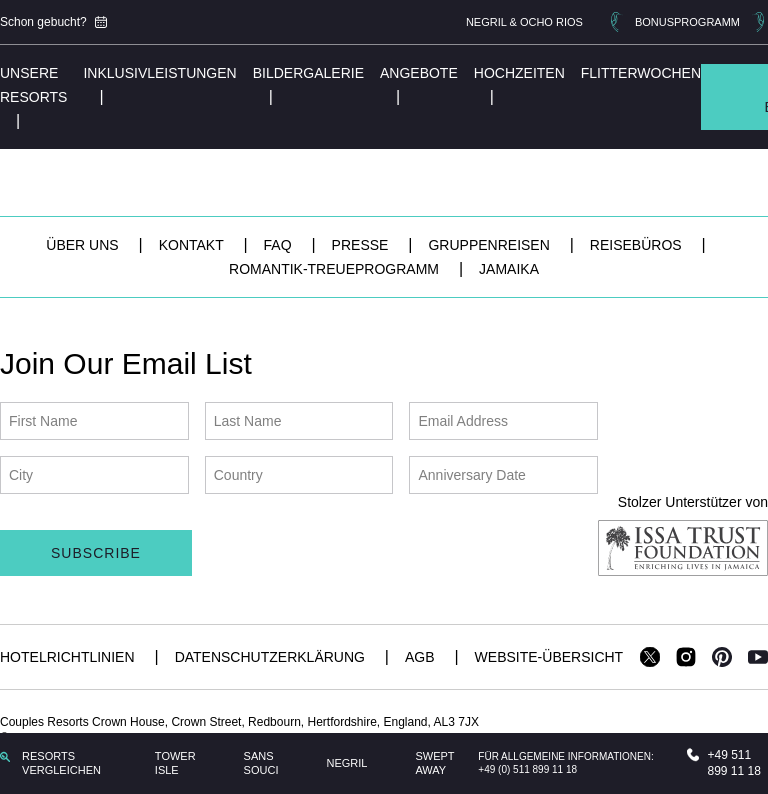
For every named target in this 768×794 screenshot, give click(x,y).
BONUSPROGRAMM (687, 22)
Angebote (419, 73)
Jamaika (509, 269)
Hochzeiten (519, 73)
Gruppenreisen (490, 245)
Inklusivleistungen (159, 73)
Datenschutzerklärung (272, 657)
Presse (362, 245)
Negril (346, 763)
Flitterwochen (641, 73)
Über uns (84, 245)
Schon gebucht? (53, 22)
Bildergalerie (308, 73)
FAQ (280, 245)
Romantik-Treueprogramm (336, 269)
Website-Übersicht (549, 657)
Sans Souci (261, 763)
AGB (421, 657)
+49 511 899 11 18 (723, 763)
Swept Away (434, 763)
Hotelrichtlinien (69, 657)
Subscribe (96, 553)
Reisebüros (638, 245)
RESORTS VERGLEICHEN (50, 763)
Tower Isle (175, 763)
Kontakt (193, 245)
